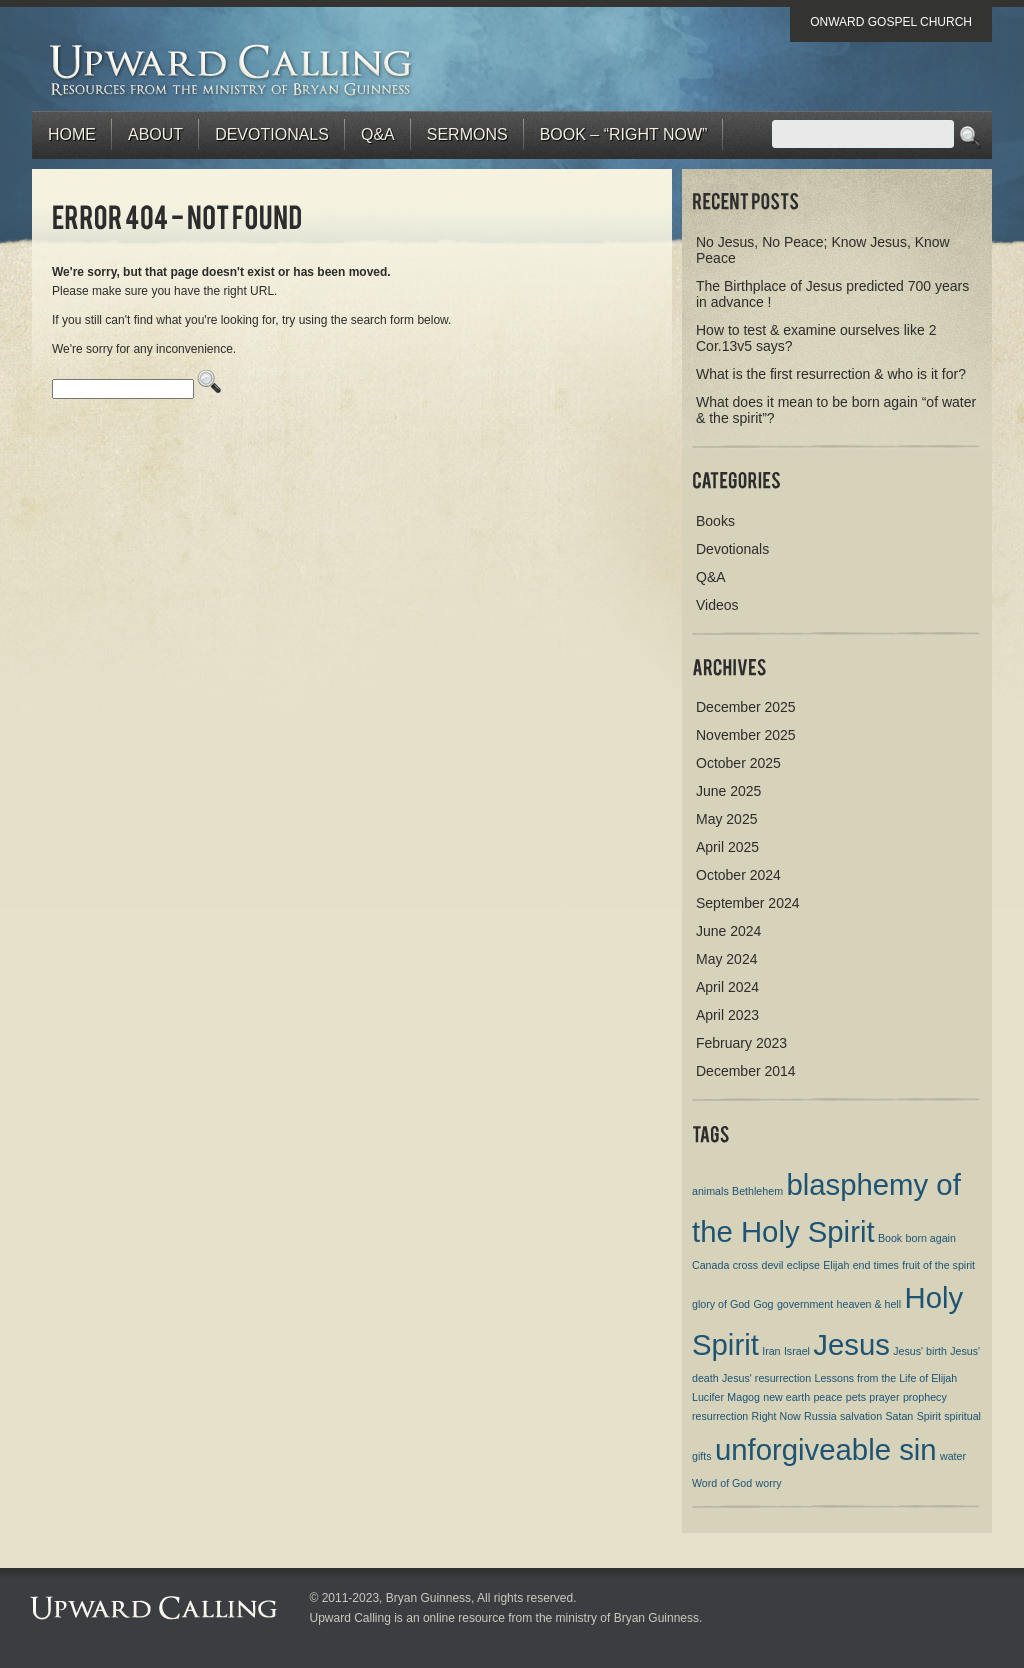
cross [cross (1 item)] (745, 1265)
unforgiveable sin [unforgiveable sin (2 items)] (826, 1449)
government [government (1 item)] (805, 1304)
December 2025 (746, 707)
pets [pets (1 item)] (856, 1397)
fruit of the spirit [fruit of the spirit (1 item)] (938, 1265)
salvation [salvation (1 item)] (861, 1416)
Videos (717, 605)
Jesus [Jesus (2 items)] (851, 1344)
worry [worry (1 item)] (769, 1483)
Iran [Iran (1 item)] (771, 1351)
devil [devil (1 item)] (772, 1265)
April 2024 (727, 987)
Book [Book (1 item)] (890, 1238)
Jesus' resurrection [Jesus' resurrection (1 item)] (766, 1378)
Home (72, 134)
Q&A (378, 134)
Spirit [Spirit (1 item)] (929, 1416)
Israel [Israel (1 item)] (797, 1351)
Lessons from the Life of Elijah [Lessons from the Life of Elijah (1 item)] (885, 1378)
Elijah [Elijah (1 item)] (836, 1265)
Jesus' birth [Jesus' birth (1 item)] (920, 1351)
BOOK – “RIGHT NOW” (624, 134)
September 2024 (748, 903)
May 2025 (726, 819)
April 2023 (727, 1015)
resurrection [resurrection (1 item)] (720, 1416)
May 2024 (726, 959)
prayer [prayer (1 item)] (884, 1397)
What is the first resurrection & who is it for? (831, 374)
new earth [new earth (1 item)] (786, 1397)
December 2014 (746, 1071)
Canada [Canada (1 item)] (710, 1265)
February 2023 (741, 1043)
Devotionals (272, 134)
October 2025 (738, 763)
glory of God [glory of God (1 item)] (721, 1304)
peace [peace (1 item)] (827, 1397)
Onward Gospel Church (891, 22)
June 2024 (728, 931)
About (155, 134)
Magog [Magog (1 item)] (743, 1397)
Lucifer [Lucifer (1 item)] (708, 1397)
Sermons (467, 134)
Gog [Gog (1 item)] (763, 1304)
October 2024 (738, 875)
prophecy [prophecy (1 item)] (925, 1397)
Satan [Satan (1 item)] (899, 1416)
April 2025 (727, 847)
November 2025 (746, 735)
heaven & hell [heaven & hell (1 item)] (869, 1304)
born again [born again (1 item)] (931, 1238)
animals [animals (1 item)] (710, 1191)
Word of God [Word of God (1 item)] (722, 1483)
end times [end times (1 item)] (876, 1265)
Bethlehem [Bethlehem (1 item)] (757, 1191)
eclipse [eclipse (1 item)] (803, 1265)
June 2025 (728, 791)
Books (715, 521)
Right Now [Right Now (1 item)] (776, 1416)
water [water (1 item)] (953, 1456)
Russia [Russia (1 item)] (820, 1416)
